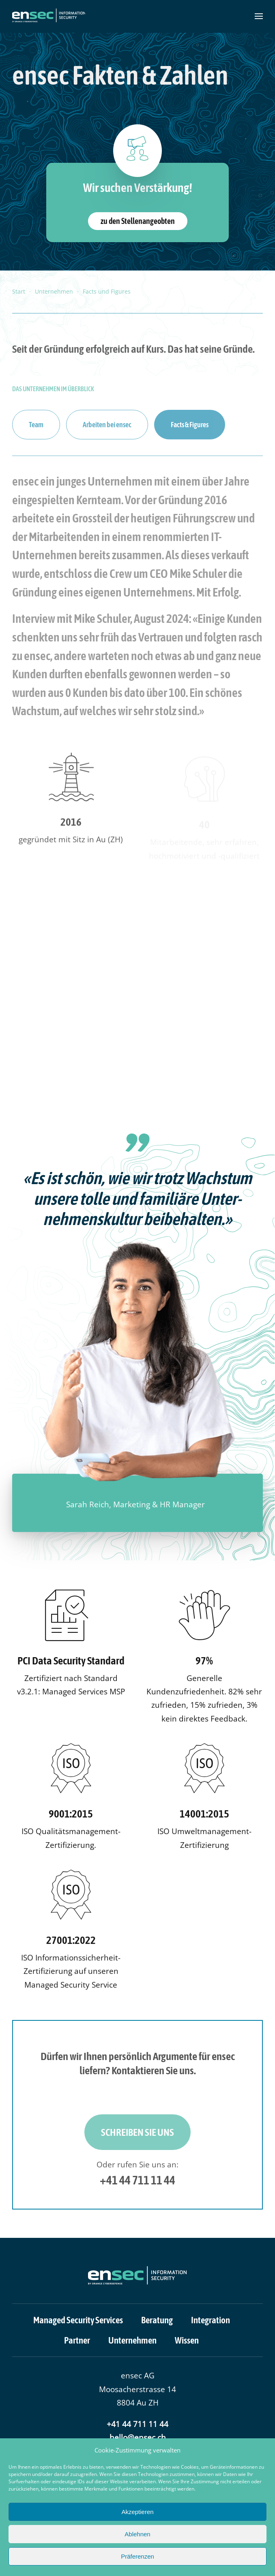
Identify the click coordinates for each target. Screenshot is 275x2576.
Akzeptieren (137, 2511)
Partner (77, 2340)
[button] (259, 16)
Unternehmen (132, 2340)
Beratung (157, 2320)
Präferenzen (137, 2556)
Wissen (187, 2340)
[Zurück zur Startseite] (48, 16)
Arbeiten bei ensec (107, 424)
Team (36, 424)
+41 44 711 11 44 (137, 2180)
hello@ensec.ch (138, 2437)
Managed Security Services (78, 2320)
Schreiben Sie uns (137, 2132)
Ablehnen (137, 2534)
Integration (210, 2320)
